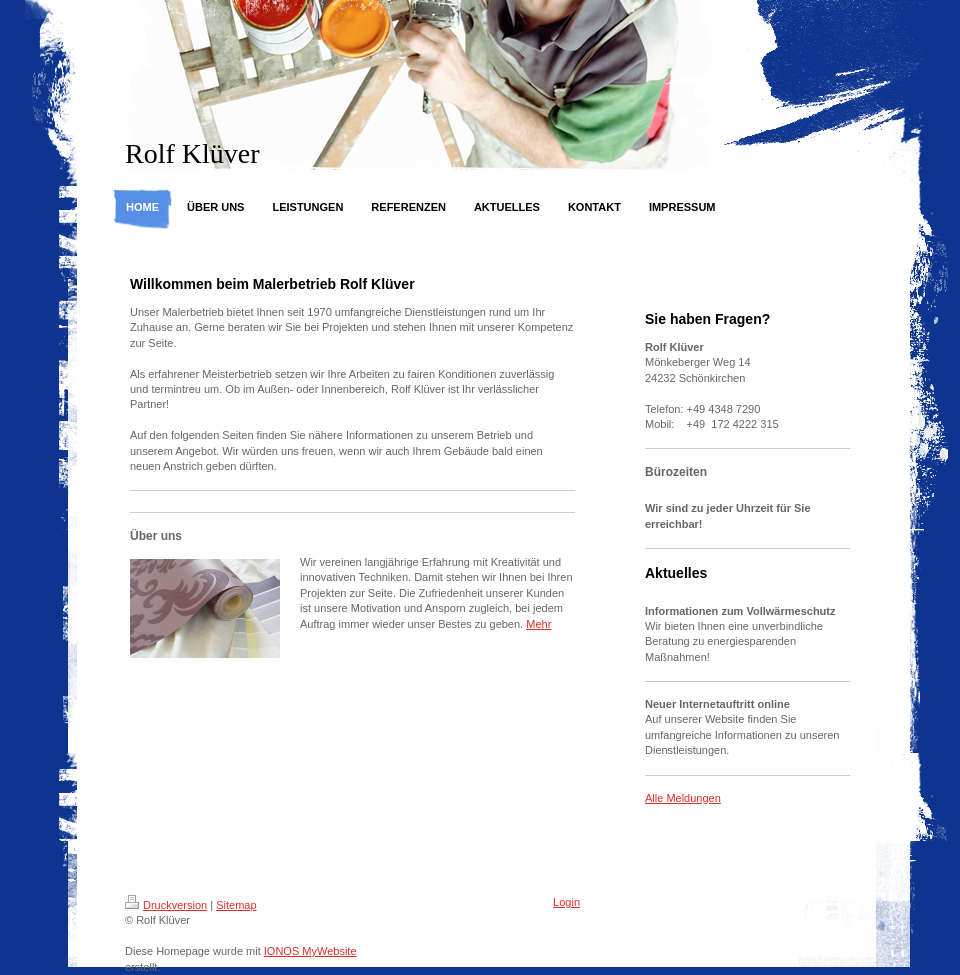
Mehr (538, 624)
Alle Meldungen (683, 798)
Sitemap (236, 905)
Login (566, 902)
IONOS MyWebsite (310, 951)
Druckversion (166, 905)
